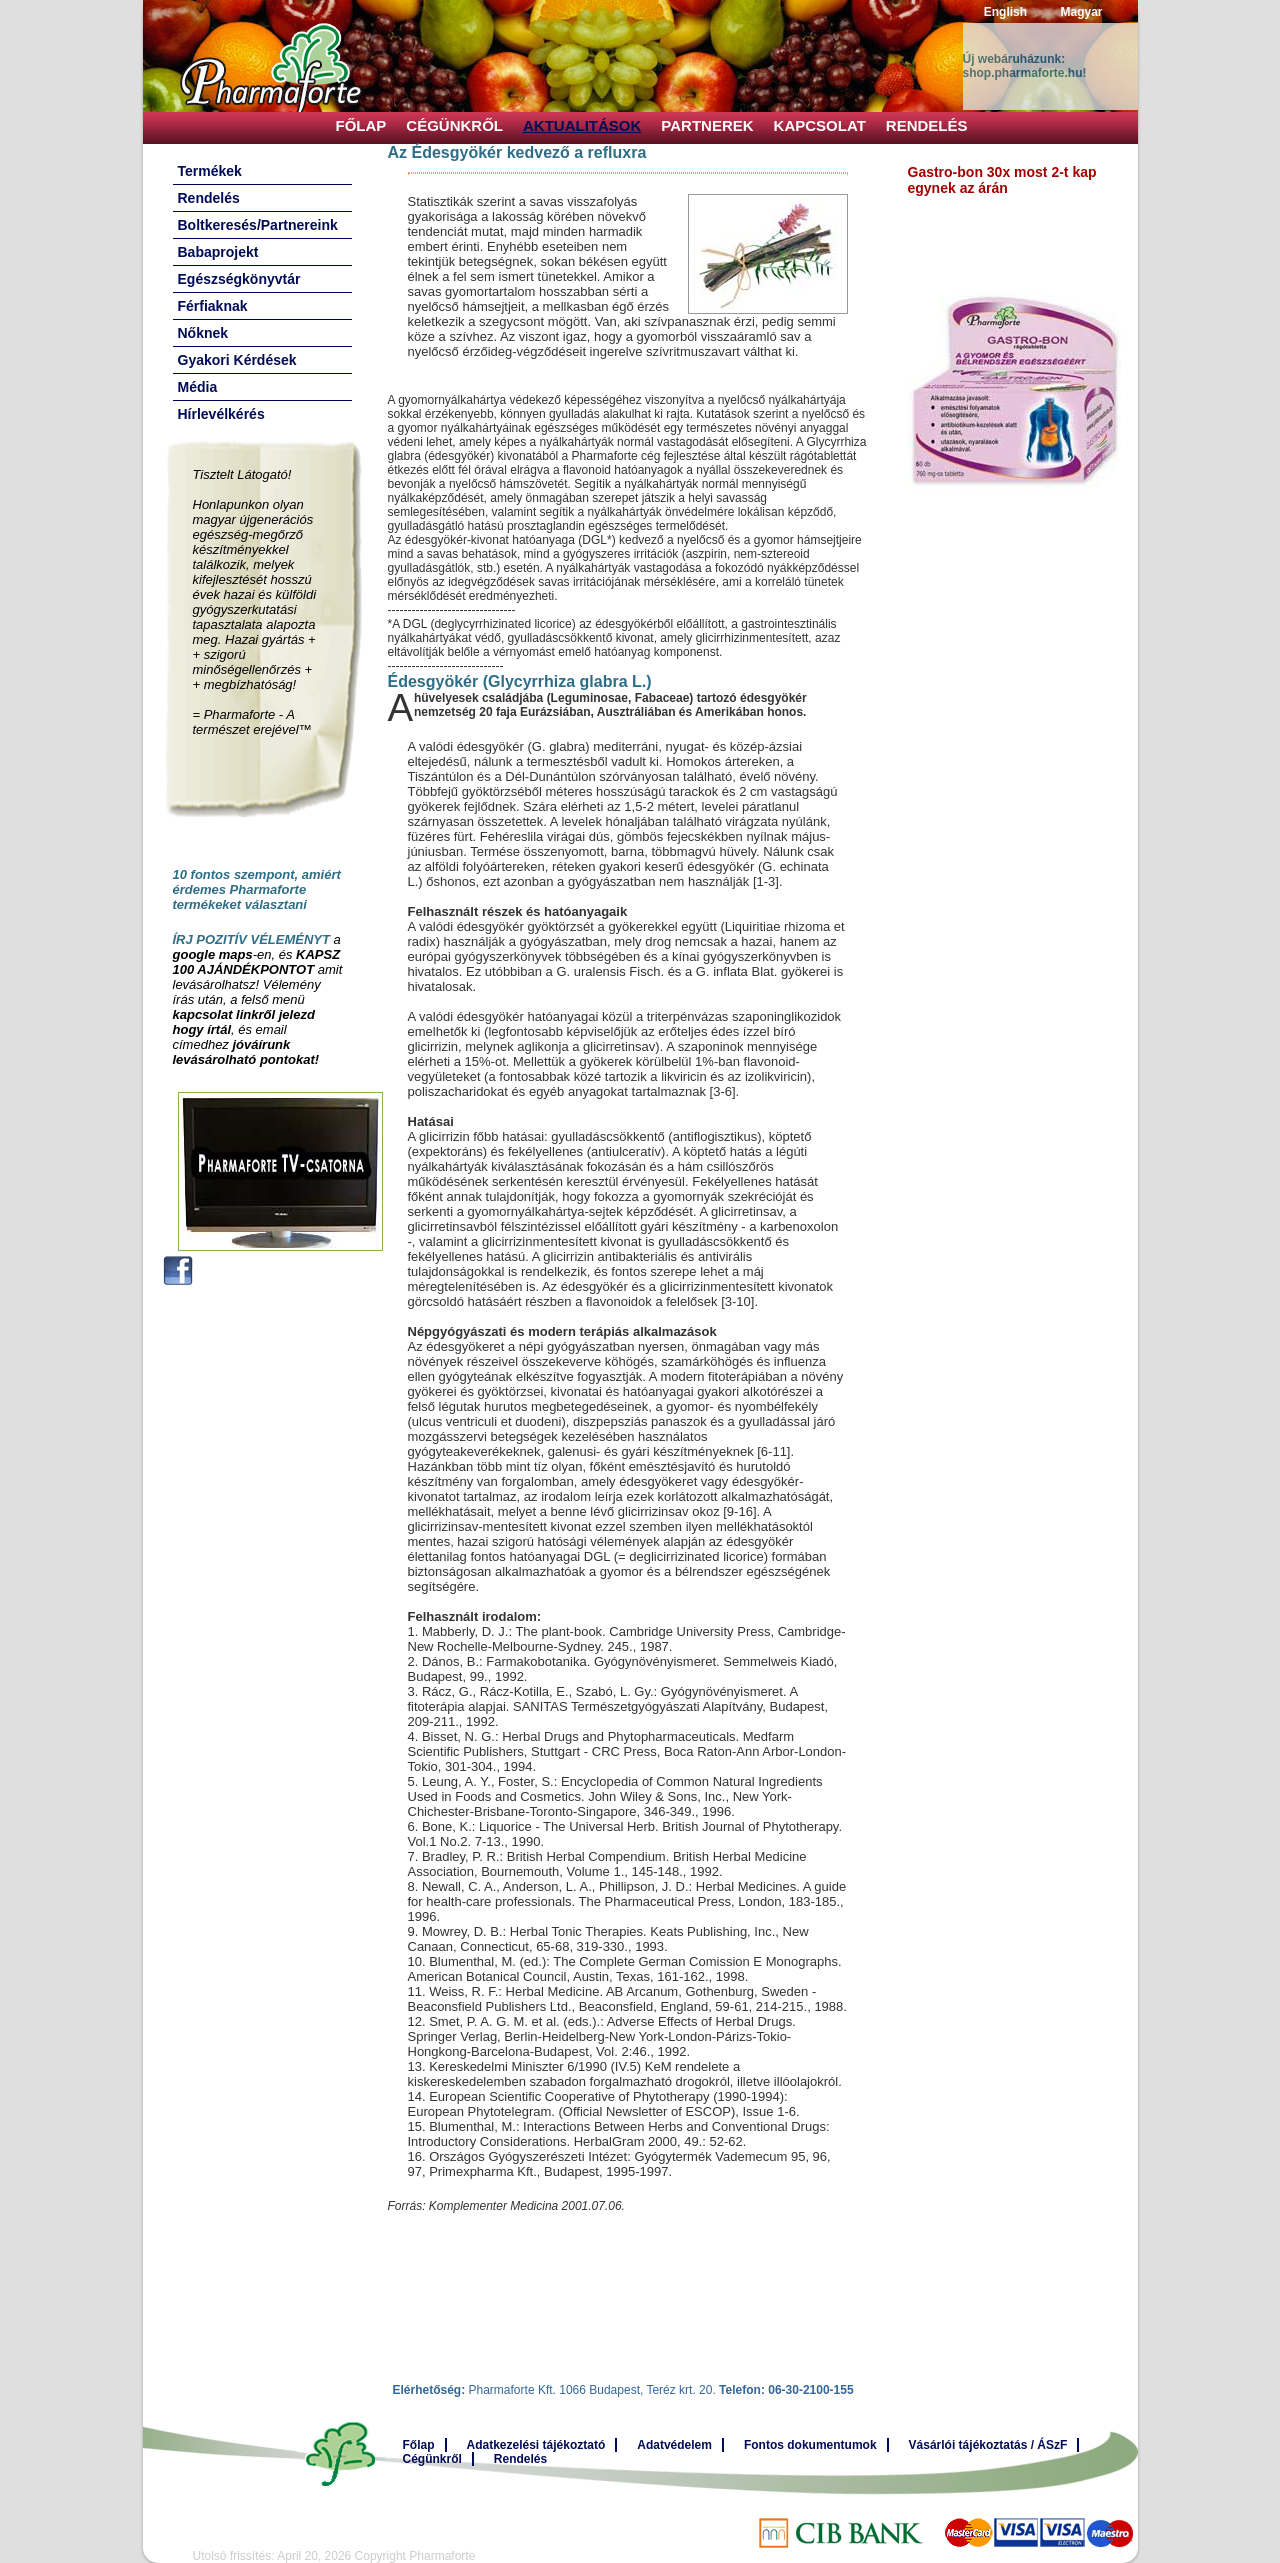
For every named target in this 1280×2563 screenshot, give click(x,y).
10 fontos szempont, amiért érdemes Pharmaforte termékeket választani (257, 889)
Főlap (361, 125)
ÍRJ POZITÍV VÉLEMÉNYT (251, 939)
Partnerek (707, 125)
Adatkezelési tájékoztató (536, 2445)
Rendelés (927, 125)
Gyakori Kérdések (237, 360)
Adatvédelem (674, 2445)
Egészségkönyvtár (239, 279)
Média (198, 387)
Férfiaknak (213, 306)
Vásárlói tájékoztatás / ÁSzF (988, 2445)
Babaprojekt (218, 252)
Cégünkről (454, 125)
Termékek (210, 171)
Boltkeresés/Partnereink (258, 225)
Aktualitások (582, 125)
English (1005, 12)
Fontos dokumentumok (810, 2445)
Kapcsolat (820, 125)
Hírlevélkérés (221, 414)
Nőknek (203, 333)
